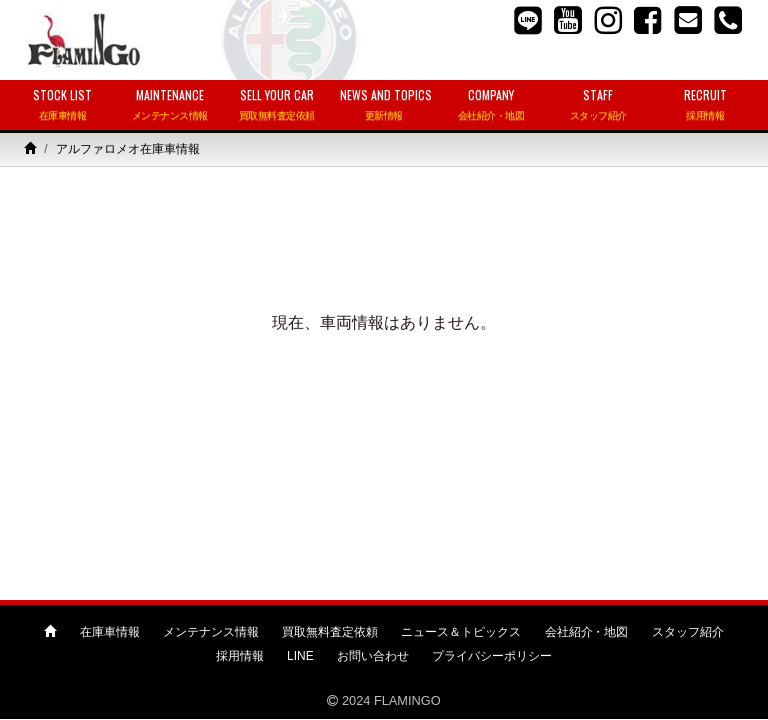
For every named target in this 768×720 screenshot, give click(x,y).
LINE (300, 656)
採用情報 (240, 656)
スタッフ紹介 (688, 632)
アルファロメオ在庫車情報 (128, 149)
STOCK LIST (62, 105)
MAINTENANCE (169, 105)
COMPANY (491, 105)
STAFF (598, 105)
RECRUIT (705, 105)
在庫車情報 (110, 632)
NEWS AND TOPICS (386, 105)
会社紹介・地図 (587, 632)
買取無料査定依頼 (330, 632)
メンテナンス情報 (211, 632)
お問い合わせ (373, 656)
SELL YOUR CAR (276, 105)
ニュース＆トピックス (461, 632)
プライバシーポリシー (492, 656)
